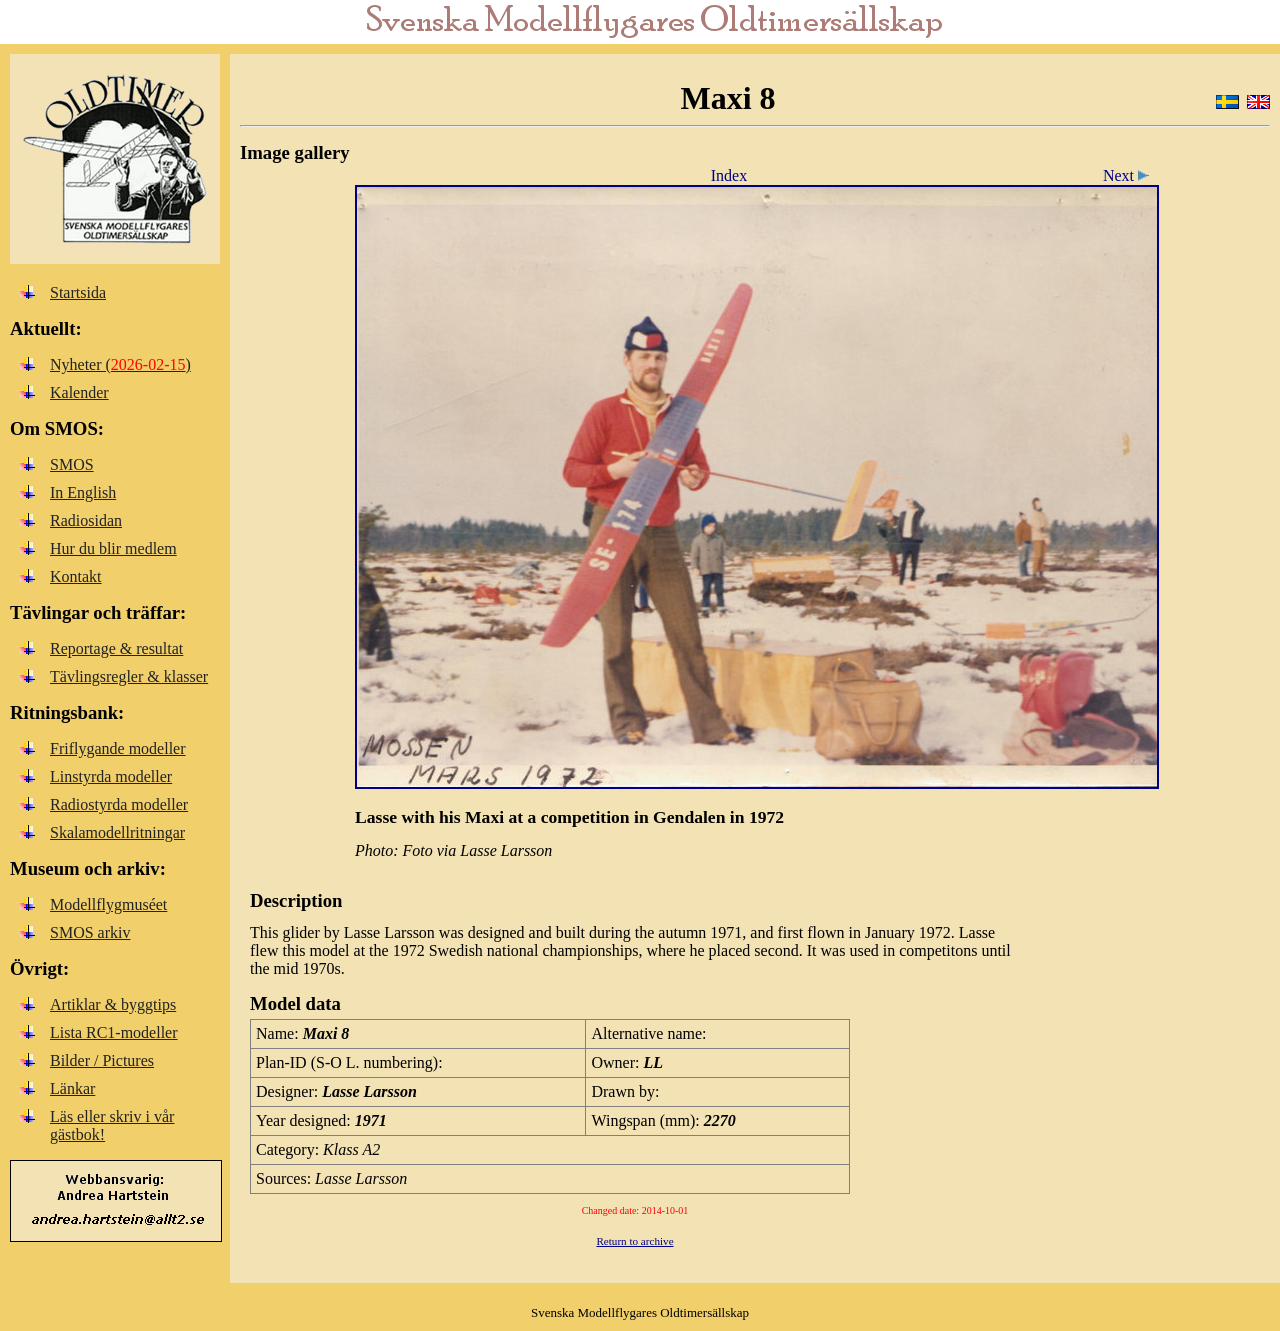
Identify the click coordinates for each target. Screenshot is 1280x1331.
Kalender (79, 392)
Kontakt (76, 576)
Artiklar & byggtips (113, 1004)
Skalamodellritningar (117, 832)
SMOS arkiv (90, 932)
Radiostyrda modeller (119, 804)
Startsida (78, 292)
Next (1129, 175)
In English (83, 492)
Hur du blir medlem (113, 548)
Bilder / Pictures (102, 1060)
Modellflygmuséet (108, 904)
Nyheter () (120, 364)
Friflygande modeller (118, 748)
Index (729, 175)
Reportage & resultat (116, 648)
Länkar (72, 1088)
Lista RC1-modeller (114, 1032)
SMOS (72, 464)
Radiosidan (86, 520)
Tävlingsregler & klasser (129, 676)
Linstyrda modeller (111, 776)
